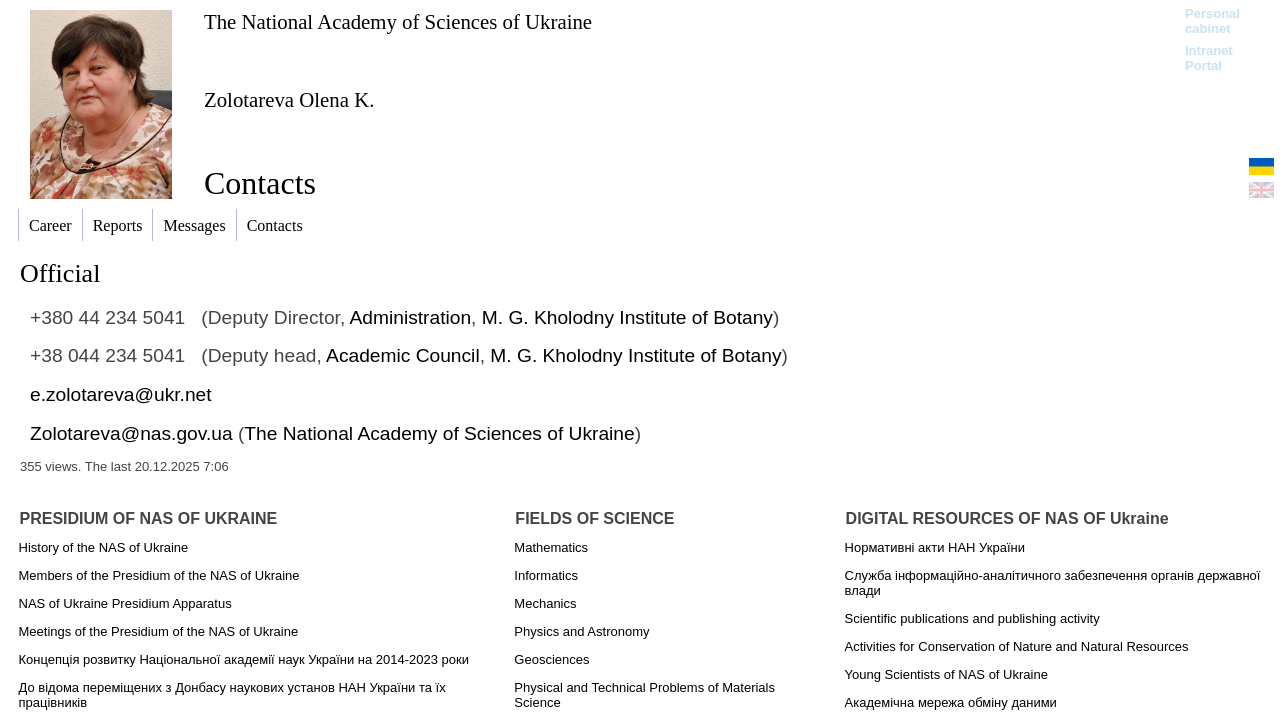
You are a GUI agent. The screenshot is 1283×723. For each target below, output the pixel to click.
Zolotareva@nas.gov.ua (131, 433)
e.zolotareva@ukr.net (121, 394)
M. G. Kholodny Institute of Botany (627, 317)
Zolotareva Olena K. (289, 99)
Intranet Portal (1209, 58)
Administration (411, 317)
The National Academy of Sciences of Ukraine (398, 21)
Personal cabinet (1212, 21)
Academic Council (403, 355)
